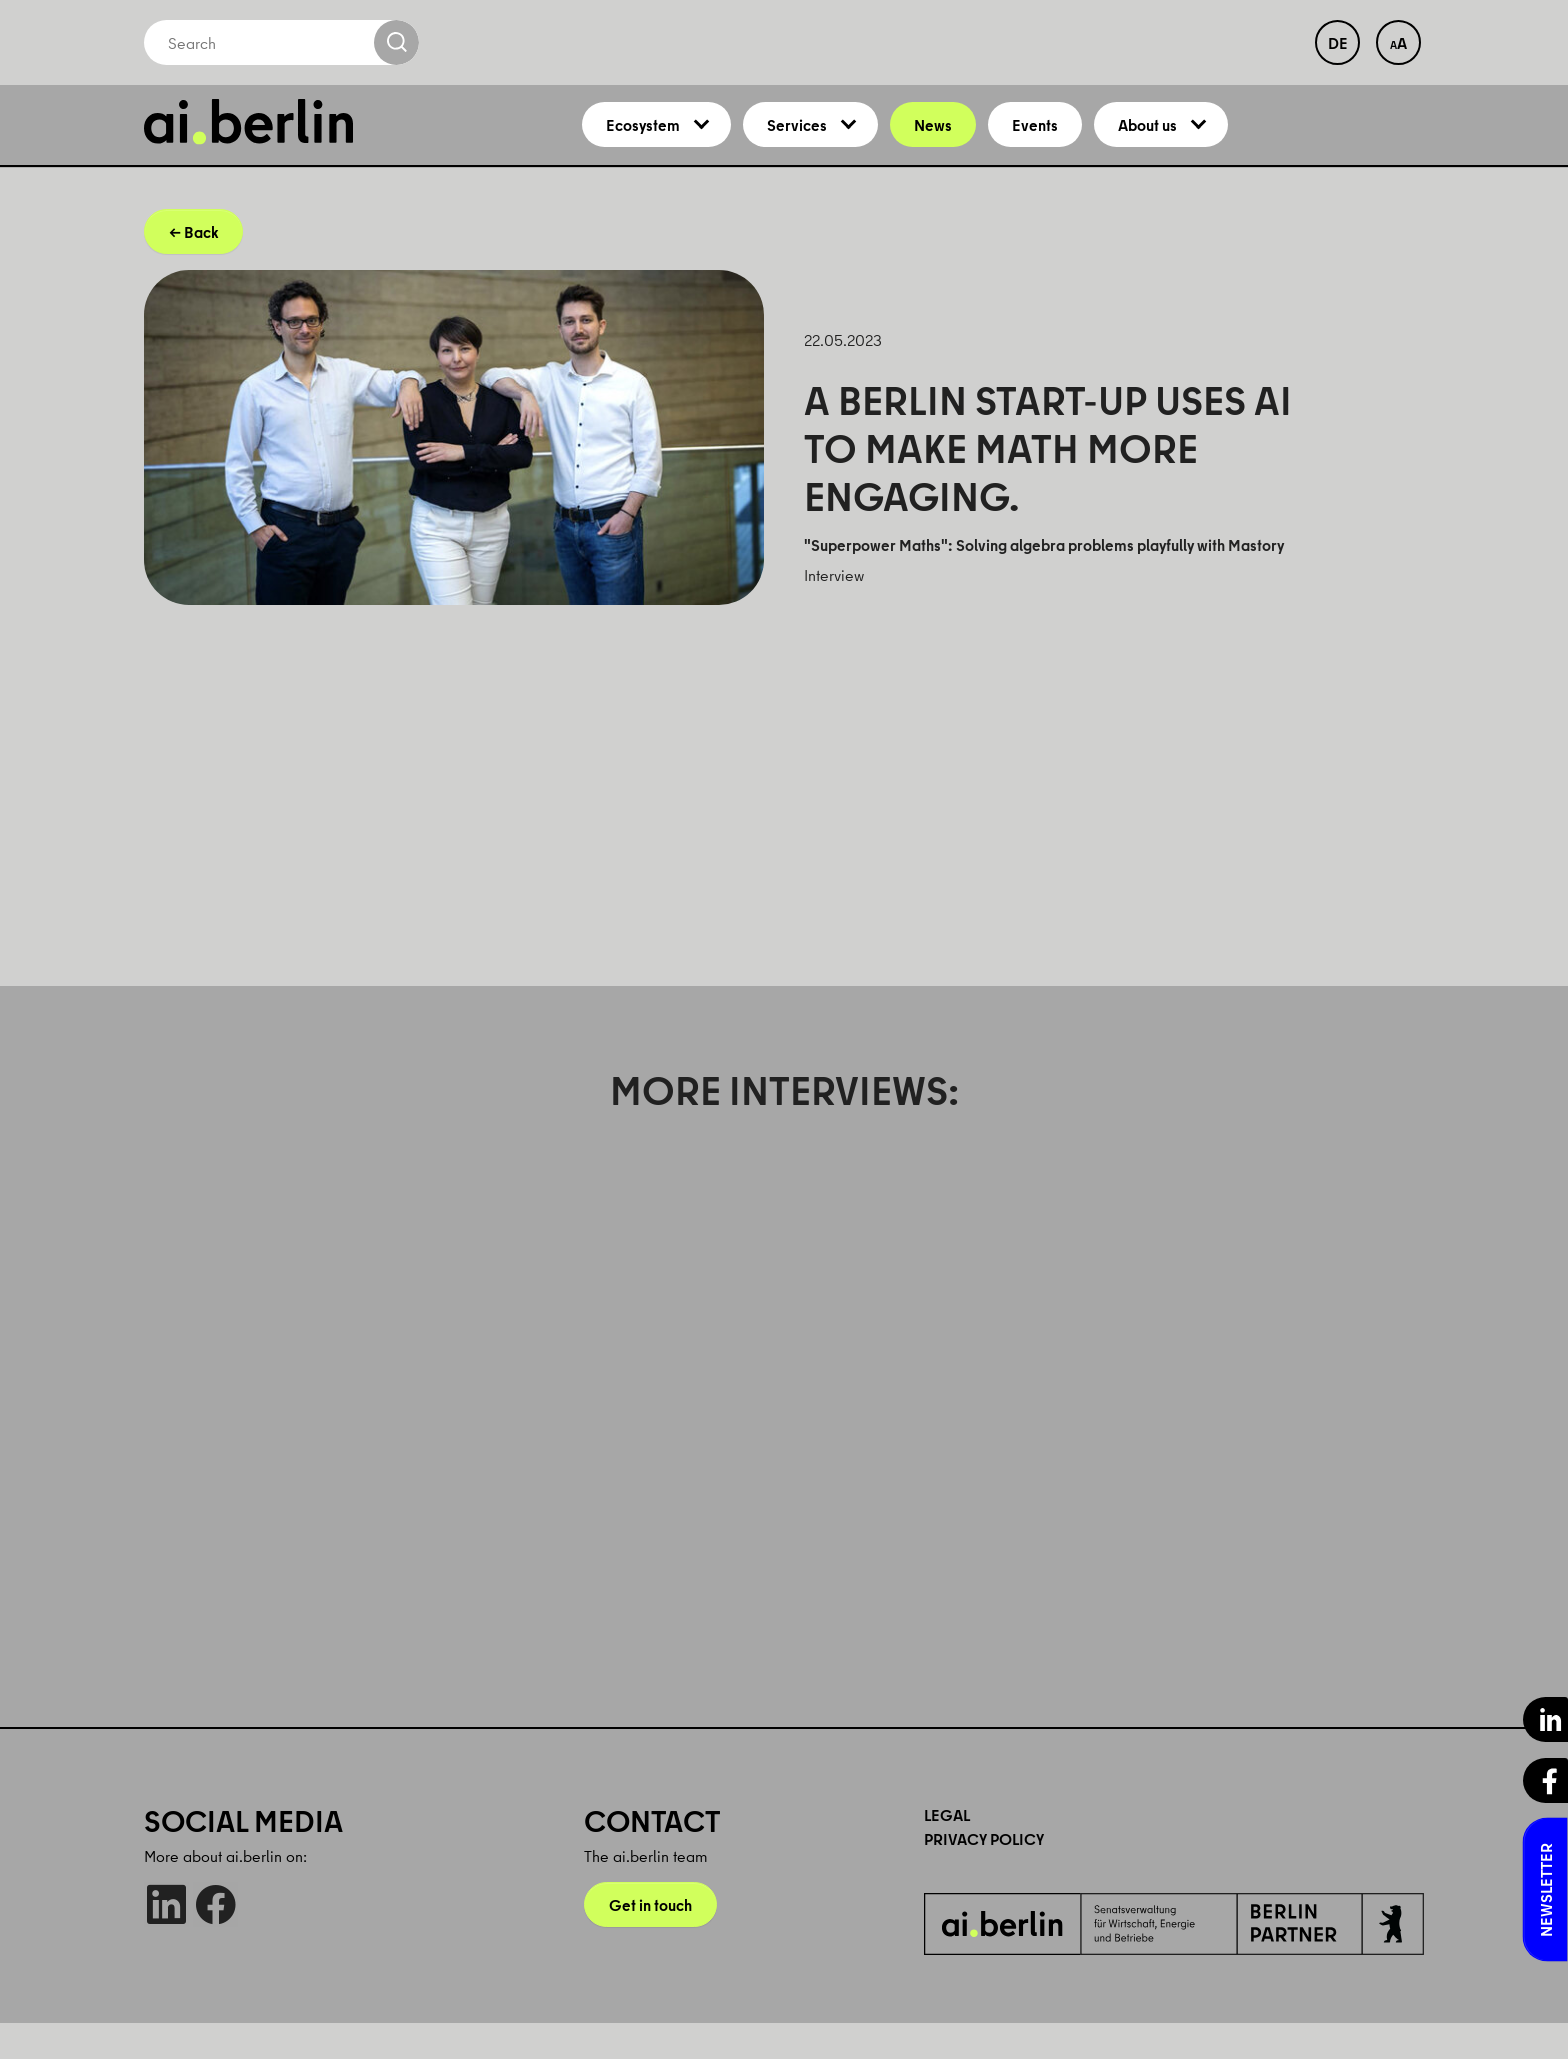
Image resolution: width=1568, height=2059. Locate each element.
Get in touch (650, 1941)
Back (201, 268)
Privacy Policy (984, 1875)
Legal (947, 1851)
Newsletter (1546, 1890)
